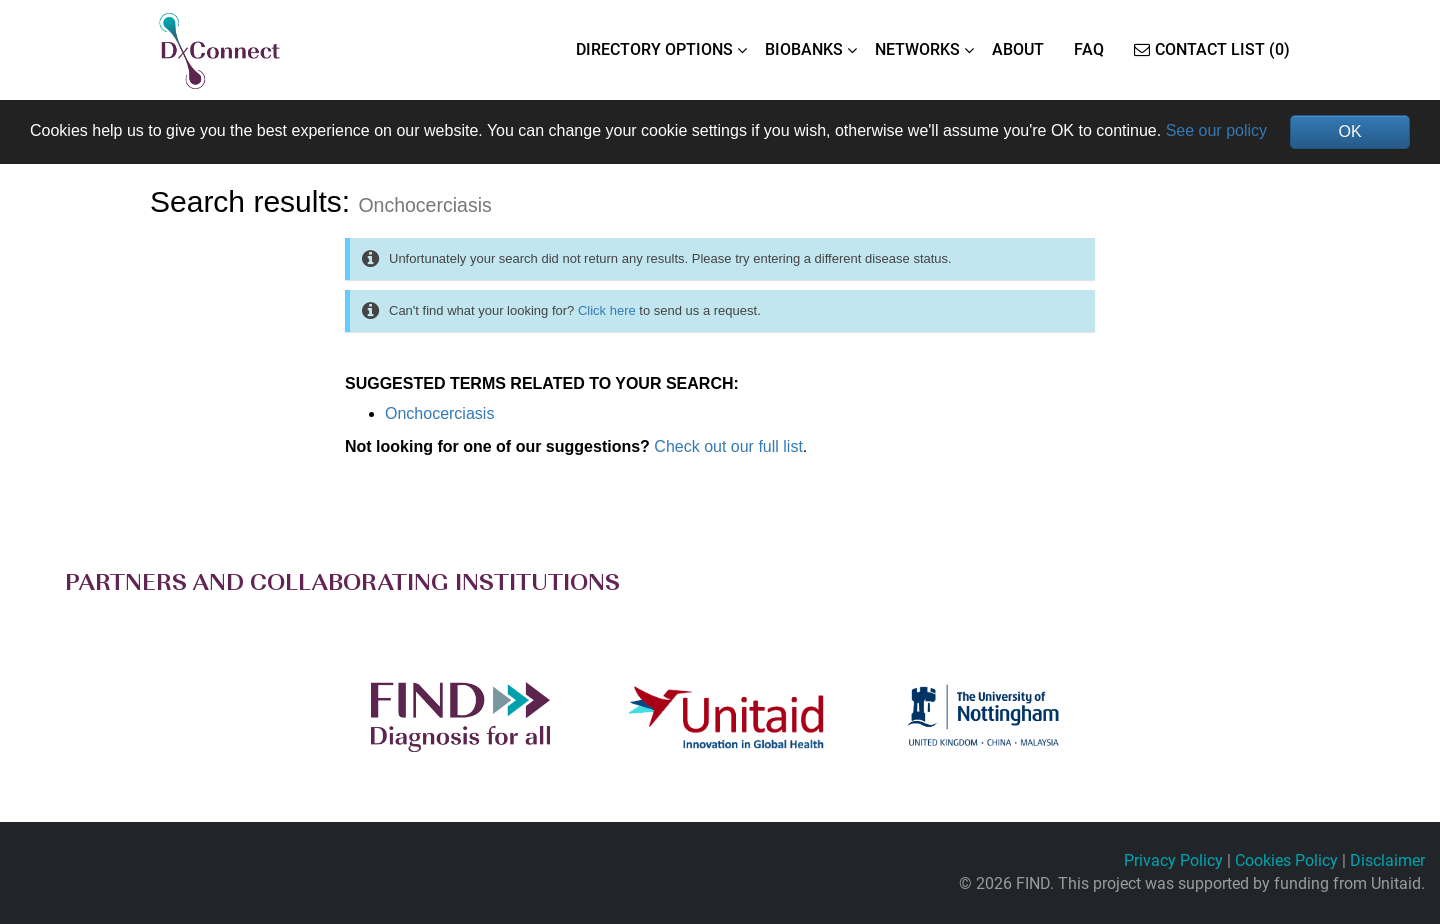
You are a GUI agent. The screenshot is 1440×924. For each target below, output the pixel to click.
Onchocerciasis (439, 413)
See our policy (1216, 130)
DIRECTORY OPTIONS (654, 49)
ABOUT (1018, 49)
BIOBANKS (804, 49)
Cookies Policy (1286, 860)
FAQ (1089, 49)
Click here (607, 310)
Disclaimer (1387, 860)
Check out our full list (728, 446)
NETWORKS (917, 49)
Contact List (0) (1212, 49)
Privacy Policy (1173, 860)
